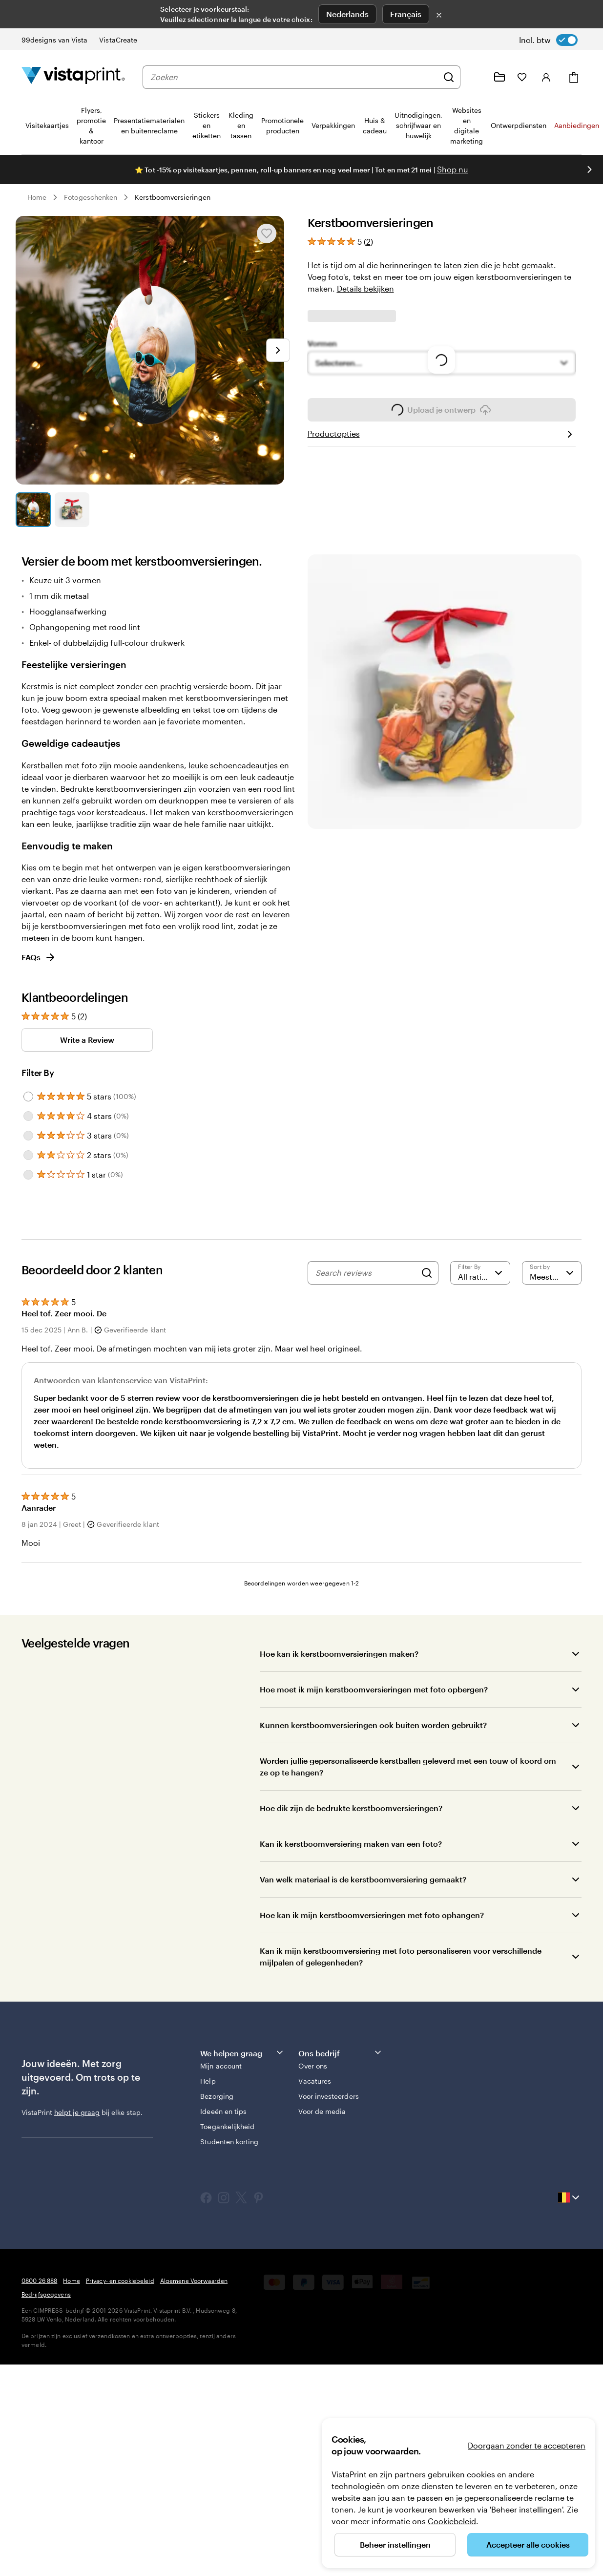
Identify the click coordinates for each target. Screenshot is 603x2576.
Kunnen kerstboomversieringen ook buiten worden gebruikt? (373, 1835)
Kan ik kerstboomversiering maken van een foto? (351, 1954)
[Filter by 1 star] (28, 1285)
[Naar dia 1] (33, 510)
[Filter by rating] (480, 1383)
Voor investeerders (328, 2207)
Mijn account (221, 2177)
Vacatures (314, 2192)
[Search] (427, 1383)
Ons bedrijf (340, 2163)
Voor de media (322, 2222)
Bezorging (216, 2207)
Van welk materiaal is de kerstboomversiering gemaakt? (363, 1990)
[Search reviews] (365, 1383)
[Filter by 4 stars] (28, 1226)
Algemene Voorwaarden (194, 2391)
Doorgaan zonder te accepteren (526, 2445)
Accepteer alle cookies (528, 2544)
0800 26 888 (39, 2391)
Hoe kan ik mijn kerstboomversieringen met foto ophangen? (372, 2025)
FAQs (38, 1068)
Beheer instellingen (395, 2544)
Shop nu (452, 169)
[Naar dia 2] (72, 510)
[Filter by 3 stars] (28, 1246)
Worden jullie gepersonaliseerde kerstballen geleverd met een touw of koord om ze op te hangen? (408, 1877)
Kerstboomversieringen (172, 197)
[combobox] (294, 77)
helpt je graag (77, 2223)
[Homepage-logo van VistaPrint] (73, 77)
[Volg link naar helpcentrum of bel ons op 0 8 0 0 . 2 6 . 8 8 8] (476, 77)
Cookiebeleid (452, 2521)
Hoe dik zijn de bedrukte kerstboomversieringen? (351, 1918)
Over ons (312, 2177)
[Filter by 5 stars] (28, 1207)
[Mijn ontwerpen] (499, 77)
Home (36, 197)
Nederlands (347, 14)
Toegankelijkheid (227, 2237)
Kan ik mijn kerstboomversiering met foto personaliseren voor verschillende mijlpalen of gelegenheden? (400, 2067)
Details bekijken (365, 288)
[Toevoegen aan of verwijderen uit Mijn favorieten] (266, 233)
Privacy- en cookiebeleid (120, 2391)
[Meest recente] (552, 1383)
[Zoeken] (448, 77)
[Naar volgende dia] (278, 350)
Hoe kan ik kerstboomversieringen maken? (339, 1764)
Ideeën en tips (223, 2222)
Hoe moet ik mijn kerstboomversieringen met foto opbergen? (374, 1800)
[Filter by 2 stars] (28, 1265)
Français (405, 14)
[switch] (548, 40)
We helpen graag (242, 2163)
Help (207, 2192)
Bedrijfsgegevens (46, 2405)
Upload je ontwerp (441, 604)
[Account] (546, 77)
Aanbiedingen (576, 125)
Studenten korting (229, 2252)
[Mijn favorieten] (522, 77)
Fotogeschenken (90, 197)
